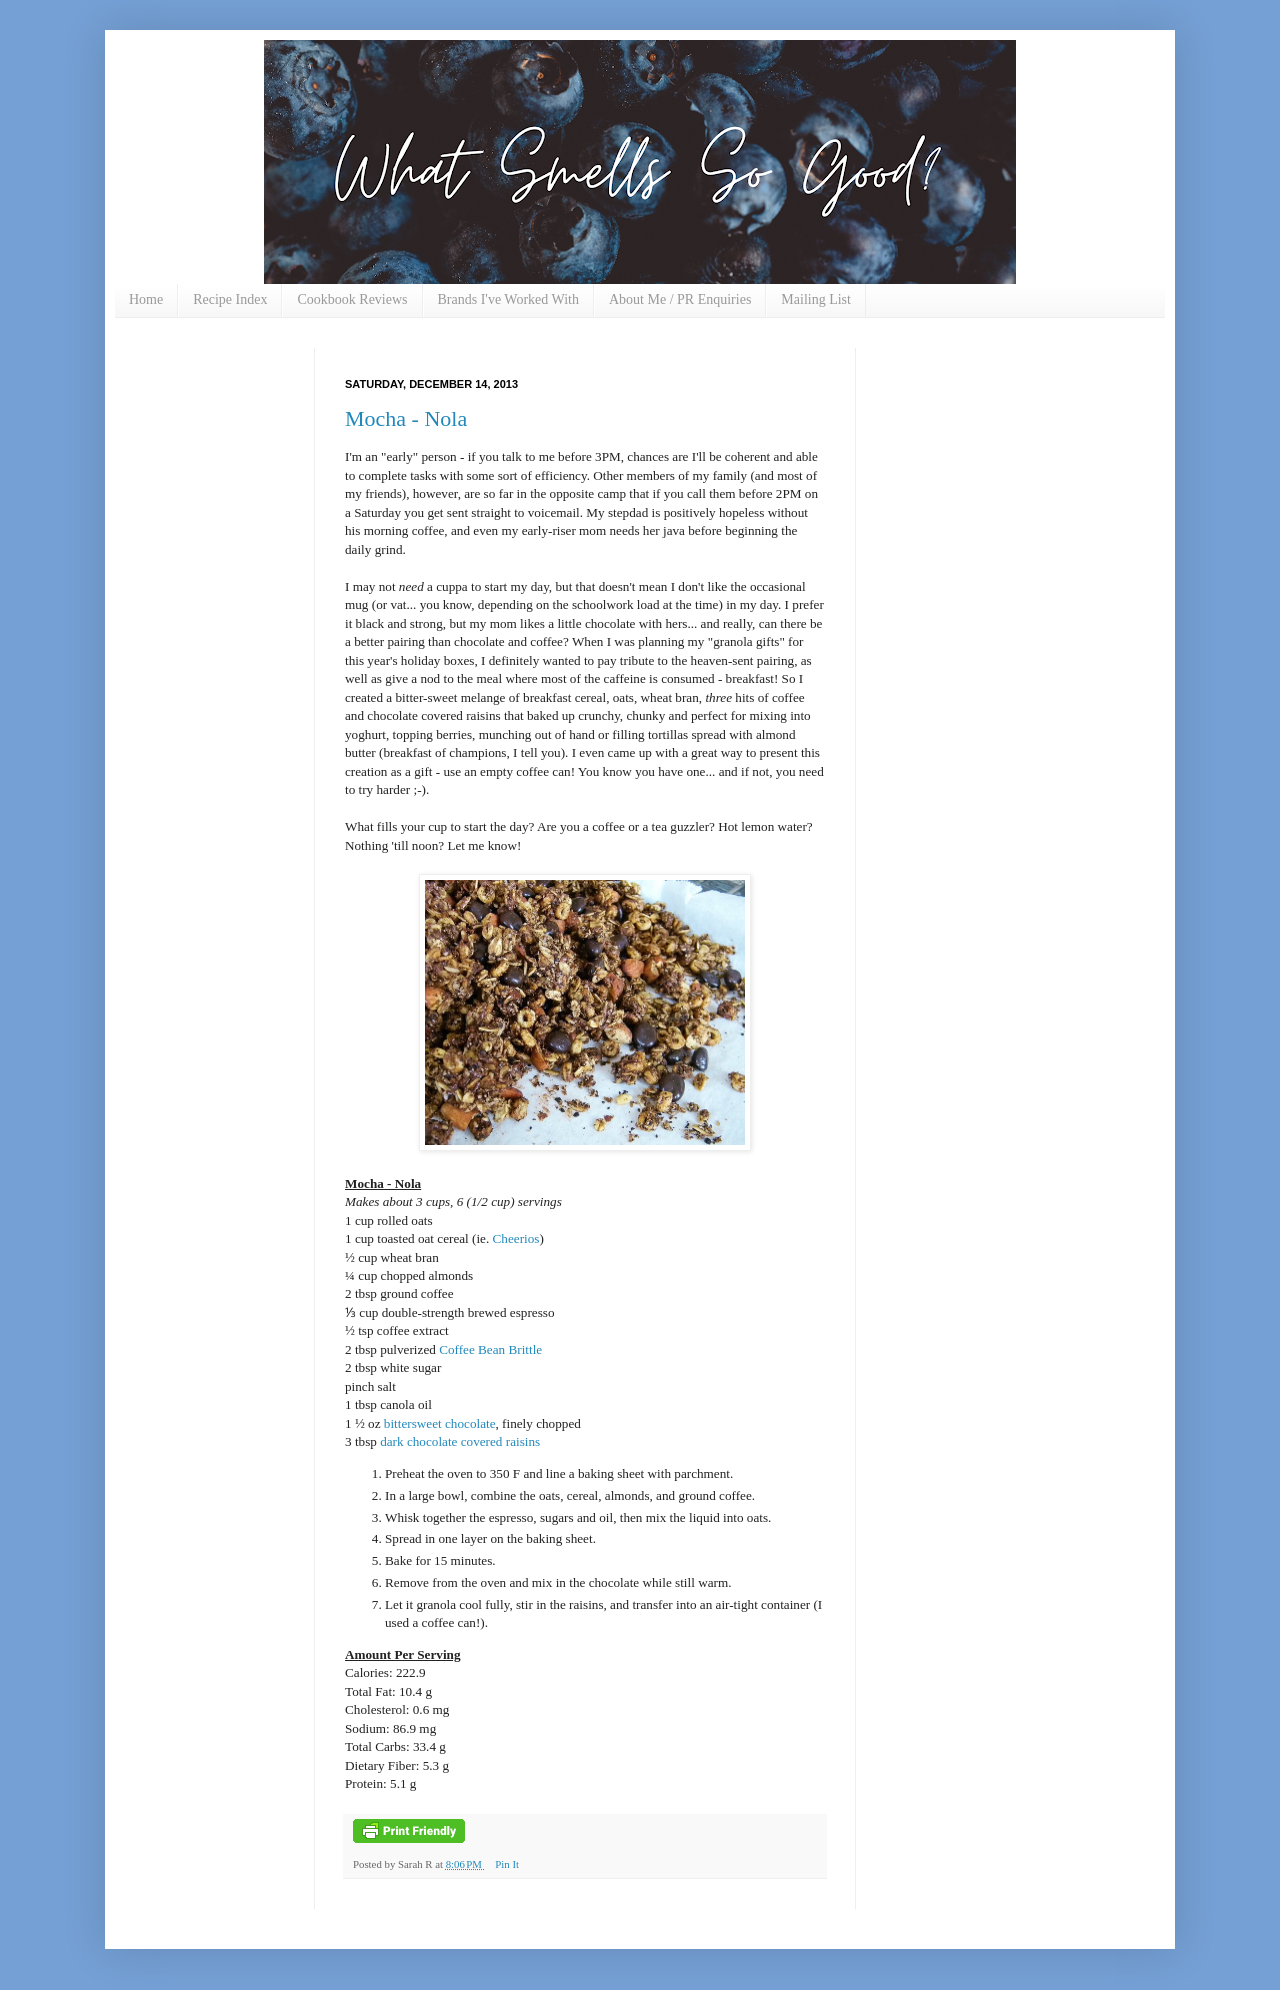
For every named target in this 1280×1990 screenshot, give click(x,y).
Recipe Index (230, 299)
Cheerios (516, 1238)
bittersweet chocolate (440, 1423)
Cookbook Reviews (352, 299)
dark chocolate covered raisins (460, 1441)
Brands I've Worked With (508, 299)
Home (146, 299)
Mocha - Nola (406, 418)
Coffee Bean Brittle (490, 1349)
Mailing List (816, 299)
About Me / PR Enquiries (680, 299)
